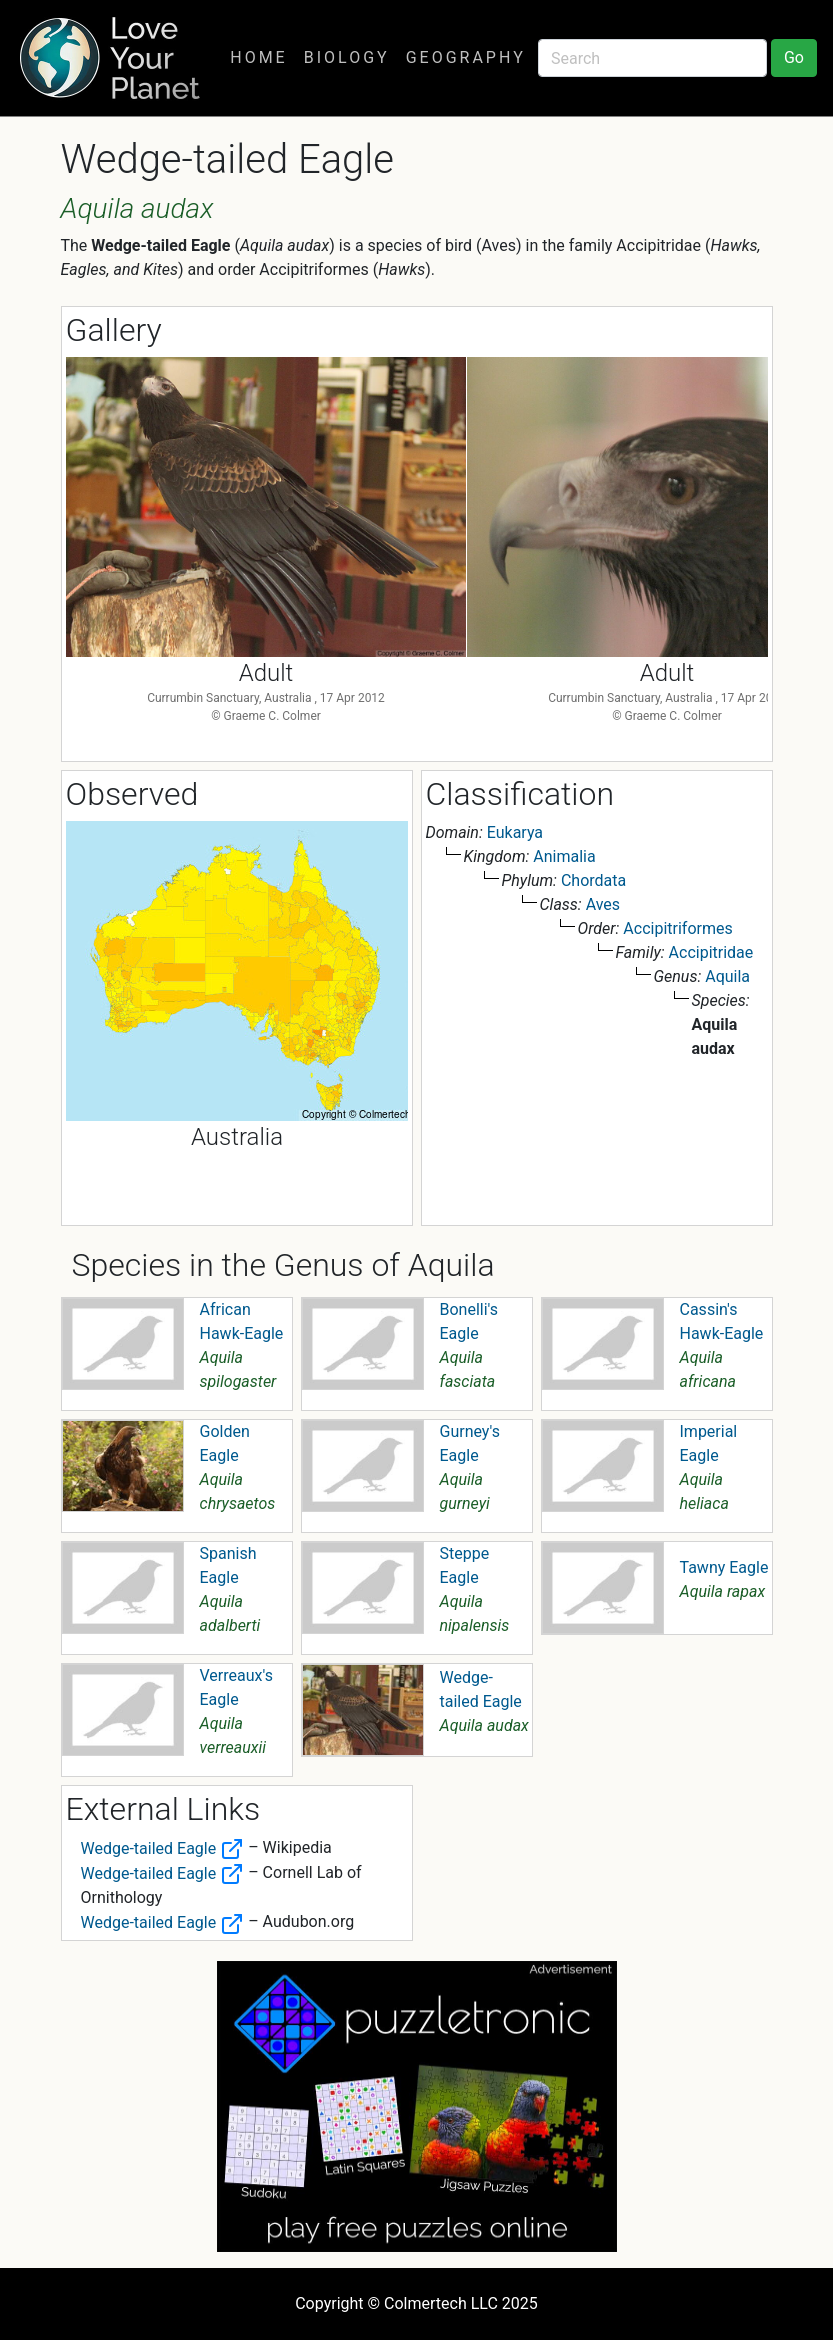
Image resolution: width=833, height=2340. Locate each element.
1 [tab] (387, 742)
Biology (347, 57)
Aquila (727, 976)
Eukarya (515, 832)
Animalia (564, 856)
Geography (466, 57)
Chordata (593, 880)
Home (258, 57)
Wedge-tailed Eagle (163, 1848)
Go (794, 57)
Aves (603, 904)
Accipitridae (711, 952)
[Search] (652, 58)
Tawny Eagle (724, 1567)
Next (738, 516)
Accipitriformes (677, 928)
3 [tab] (447, 742)
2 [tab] (417, 742)
